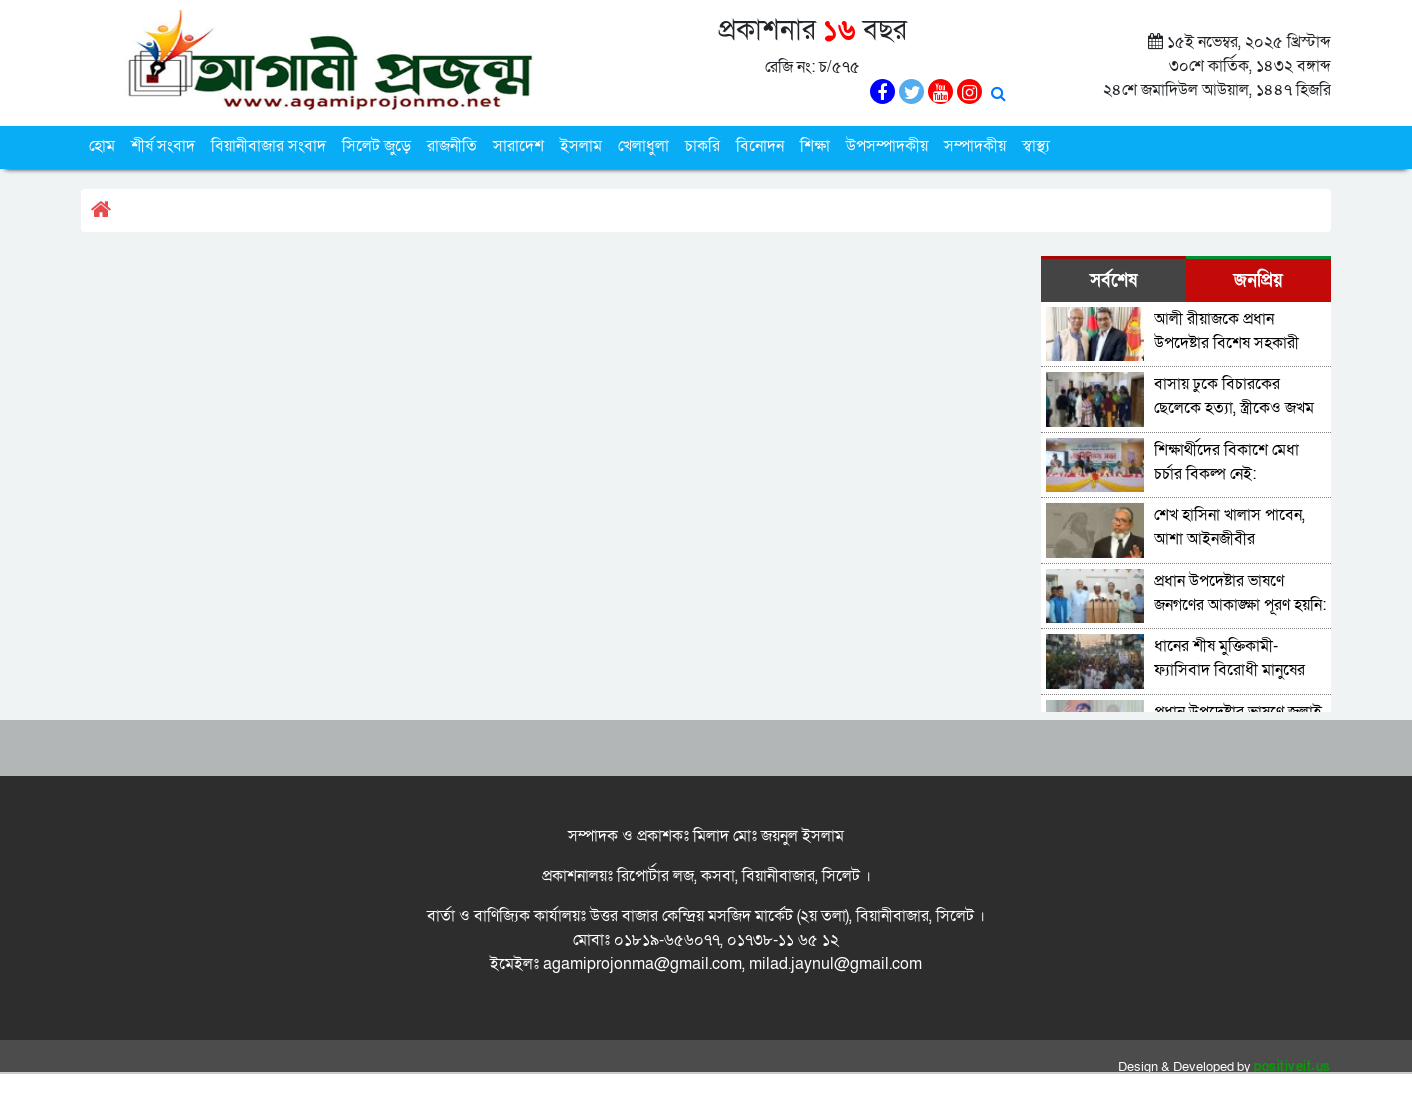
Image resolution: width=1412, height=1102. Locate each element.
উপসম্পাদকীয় (887, 146)
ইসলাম (581, 146)
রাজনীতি (452, 146)
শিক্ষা (815, 146)
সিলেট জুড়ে (376, 146)
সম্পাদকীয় (975, 146)
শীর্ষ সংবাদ (163, 146)
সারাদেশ (518, 146)
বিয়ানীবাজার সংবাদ (268, 146)
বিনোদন (760, 146)
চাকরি (702, 146)
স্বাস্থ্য (1036, 146)
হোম (102, 146)
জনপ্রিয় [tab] (1258, 280)
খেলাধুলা (643, 146)
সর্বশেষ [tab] (1113, 280)
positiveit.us (1292, 1067)
